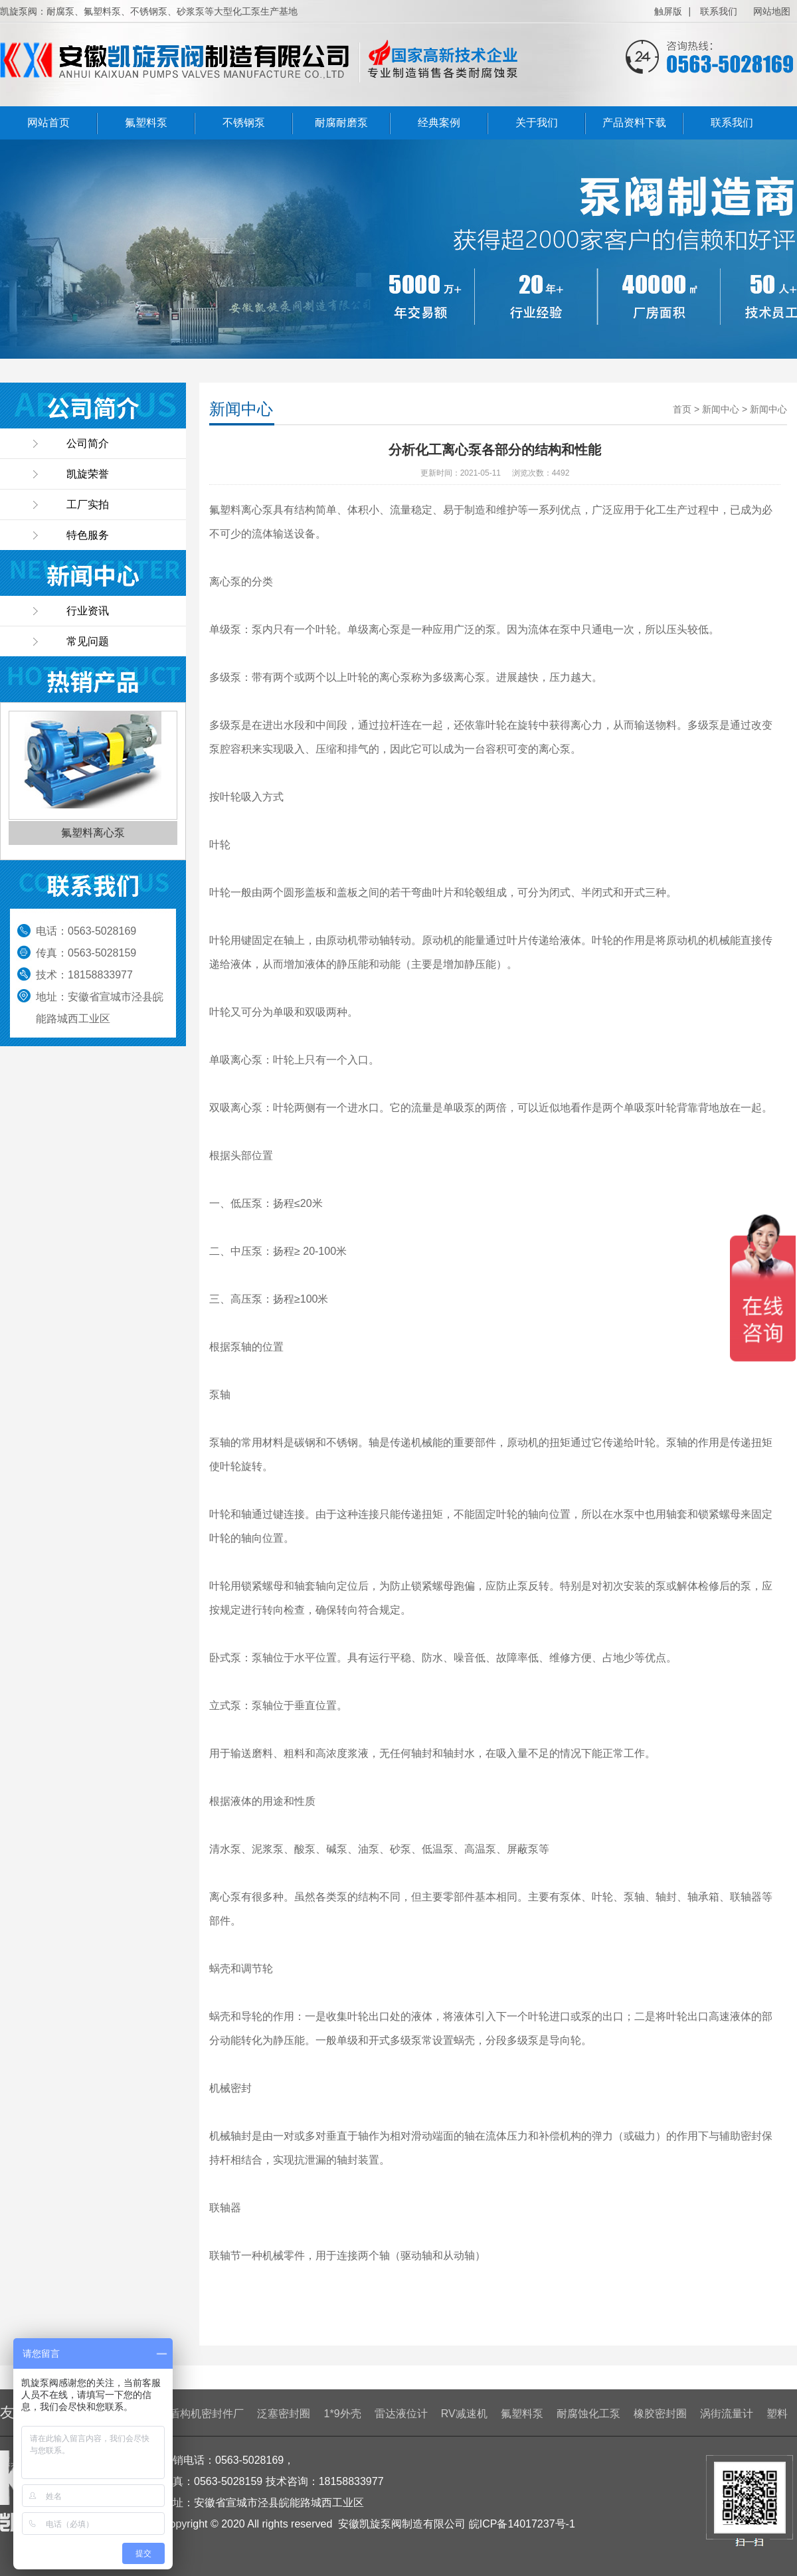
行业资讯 (87, 610)
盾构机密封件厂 (206, 2413)
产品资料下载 (634, 122)
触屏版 (668, 11)
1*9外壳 (342, 2413)
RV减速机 (464, 2413)
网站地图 (771, 11)
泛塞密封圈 (283, 2413)
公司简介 (87, 443)
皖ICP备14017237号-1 (522, 2524)
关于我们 (536, 122)
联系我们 (718, 11)
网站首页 (48, 122)
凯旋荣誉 (87, 474)
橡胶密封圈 (660, 2413)
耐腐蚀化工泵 (588, 2413)
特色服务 (87, 535)
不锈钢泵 (243, 122)
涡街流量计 (726, 2413)
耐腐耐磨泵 (341, 122)
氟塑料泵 (146, 122)
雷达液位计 (401, 2413)
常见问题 (87, 641)
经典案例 (439, 122)
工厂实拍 (87, 504)
